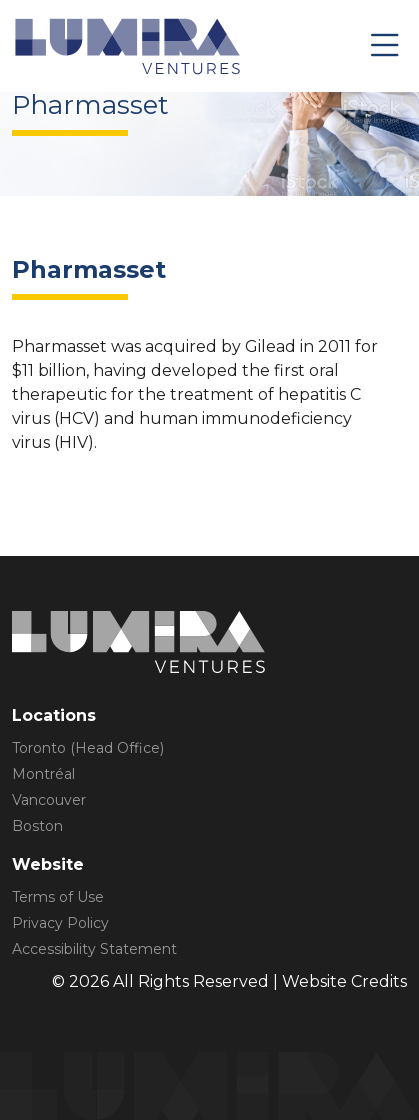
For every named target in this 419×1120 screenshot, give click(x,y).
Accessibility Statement (94, 949)
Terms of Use (58, 897)
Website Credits (344, 981)
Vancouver (49, 800)
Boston (37, 826)
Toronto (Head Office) (88, 748)
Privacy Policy (60, 923)
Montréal (43, 774)
